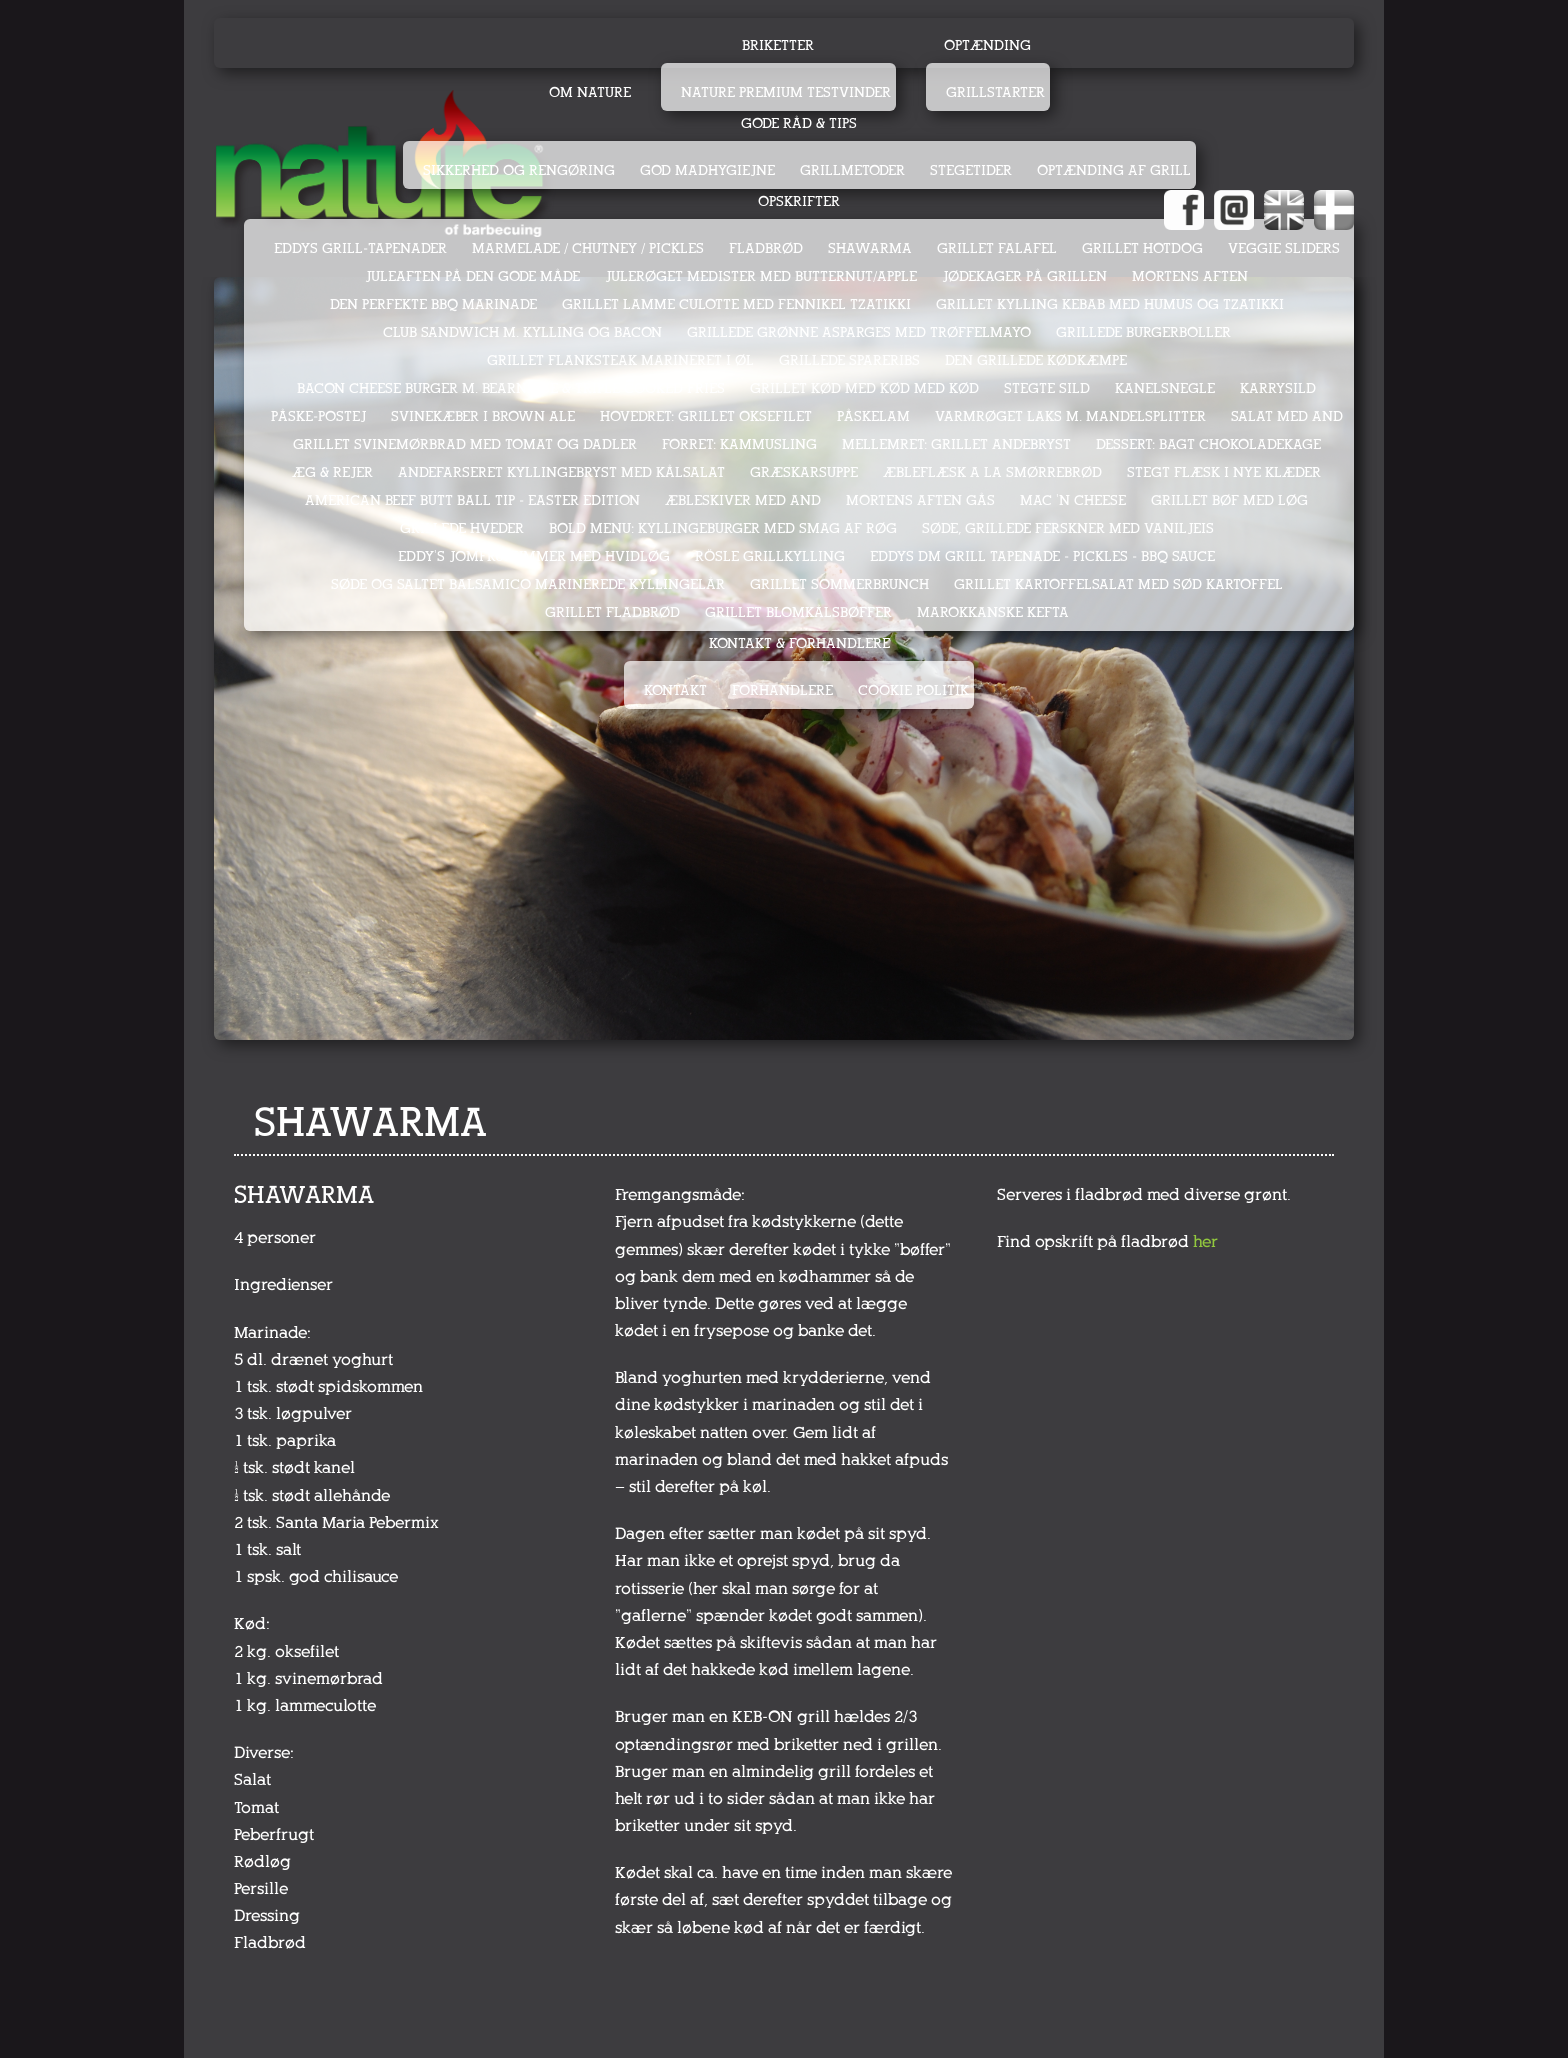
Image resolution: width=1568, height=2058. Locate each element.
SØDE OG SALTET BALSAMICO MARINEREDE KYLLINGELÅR (528, 584)
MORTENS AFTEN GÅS (920, 500)
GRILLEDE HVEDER (462, 528)
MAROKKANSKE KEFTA (993, 612)
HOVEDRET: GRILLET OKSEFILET (706, 416)
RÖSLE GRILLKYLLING (770, 556)
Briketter (778, 45)
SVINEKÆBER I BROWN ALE (483, 416)
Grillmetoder (852, 170)
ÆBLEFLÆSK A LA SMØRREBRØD (992, 472)
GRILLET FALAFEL (997, 248)
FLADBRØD (766, 248)
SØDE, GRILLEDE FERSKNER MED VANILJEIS (1068, 528)
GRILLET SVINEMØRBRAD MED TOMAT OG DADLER (465, 444)
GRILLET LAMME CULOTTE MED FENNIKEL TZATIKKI (736, 304)
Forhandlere (782, 690)
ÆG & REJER (332, 472)
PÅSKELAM (873, 416)
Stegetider (971, 170)
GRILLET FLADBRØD (612, 612)
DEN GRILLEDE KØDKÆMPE (1036, 360)
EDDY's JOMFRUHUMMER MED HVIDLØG (534, 556)
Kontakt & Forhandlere (799, 643)
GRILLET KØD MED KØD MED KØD (864, 388)
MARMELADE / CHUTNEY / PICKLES (588, 248)
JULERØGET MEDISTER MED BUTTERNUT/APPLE (761, 276)
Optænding (987, 45)
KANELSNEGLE (1165, 388)
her (1205, 1241)
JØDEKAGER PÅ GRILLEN (1024, 276)
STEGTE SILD (1047, 388)
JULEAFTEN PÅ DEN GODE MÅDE (472, 276)
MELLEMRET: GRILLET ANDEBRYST (956, 444)
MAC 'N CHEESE (1073, 500)
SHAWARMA (870, 248)
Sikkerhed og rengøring (519, 170)
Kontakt (675, 690)
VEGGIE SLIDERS (1284, 248)
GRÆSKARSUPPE (804, 472)
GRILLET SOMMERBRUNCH (839, 584)
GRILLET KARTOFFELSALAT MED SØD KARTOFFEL (1118, 584)
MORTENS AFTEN (1190, 276)
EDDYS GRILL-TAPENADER (360, 248)
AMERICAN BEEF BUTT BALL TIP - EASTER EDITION (472, 500)
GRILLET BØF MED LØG (1229, 500)
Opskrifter (799, 201)
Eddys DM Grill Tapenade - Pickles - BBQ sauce (1042, 556)
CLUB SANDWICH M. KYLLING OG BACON (522, 332)
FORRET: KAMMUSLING (739, 444)
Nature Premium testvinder (786, 92)
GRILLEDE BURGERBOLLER (1143, 332)
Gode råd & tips (799, 123)
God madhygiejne (707, 170)
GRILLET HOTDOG (1142, 248)
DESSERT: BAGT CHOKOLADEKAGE (1208, 444)
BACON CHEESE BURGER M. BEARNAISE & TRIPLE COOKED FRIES (511, 388)
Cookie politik (913, 690)
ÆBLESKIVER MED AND (743, 500)
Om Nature (590, 92)
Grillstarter (995, 92)
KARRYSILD (1278, 388)
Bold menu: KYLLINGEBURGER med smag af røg (723, 528)
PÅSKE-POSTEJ (318, 416)
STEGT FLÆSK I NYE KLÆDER (1224, 472)
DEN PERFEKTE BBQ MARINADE (433, 304)
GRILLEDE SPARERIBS (849, 360)
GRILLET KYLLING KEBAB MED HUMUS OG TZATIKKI (1110, 304)
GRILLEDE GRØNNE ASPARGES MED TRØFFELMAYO (859, 332)
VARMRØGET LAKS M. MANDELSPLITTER (1070, 416)
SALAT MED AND (1287, 416)
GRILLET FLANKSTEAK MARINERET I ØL (620, 360)
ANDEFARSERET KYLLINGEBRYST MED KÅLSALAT (561, 472)
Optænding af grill (1114, 170)
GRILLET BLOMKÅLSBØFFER (798, 612)
